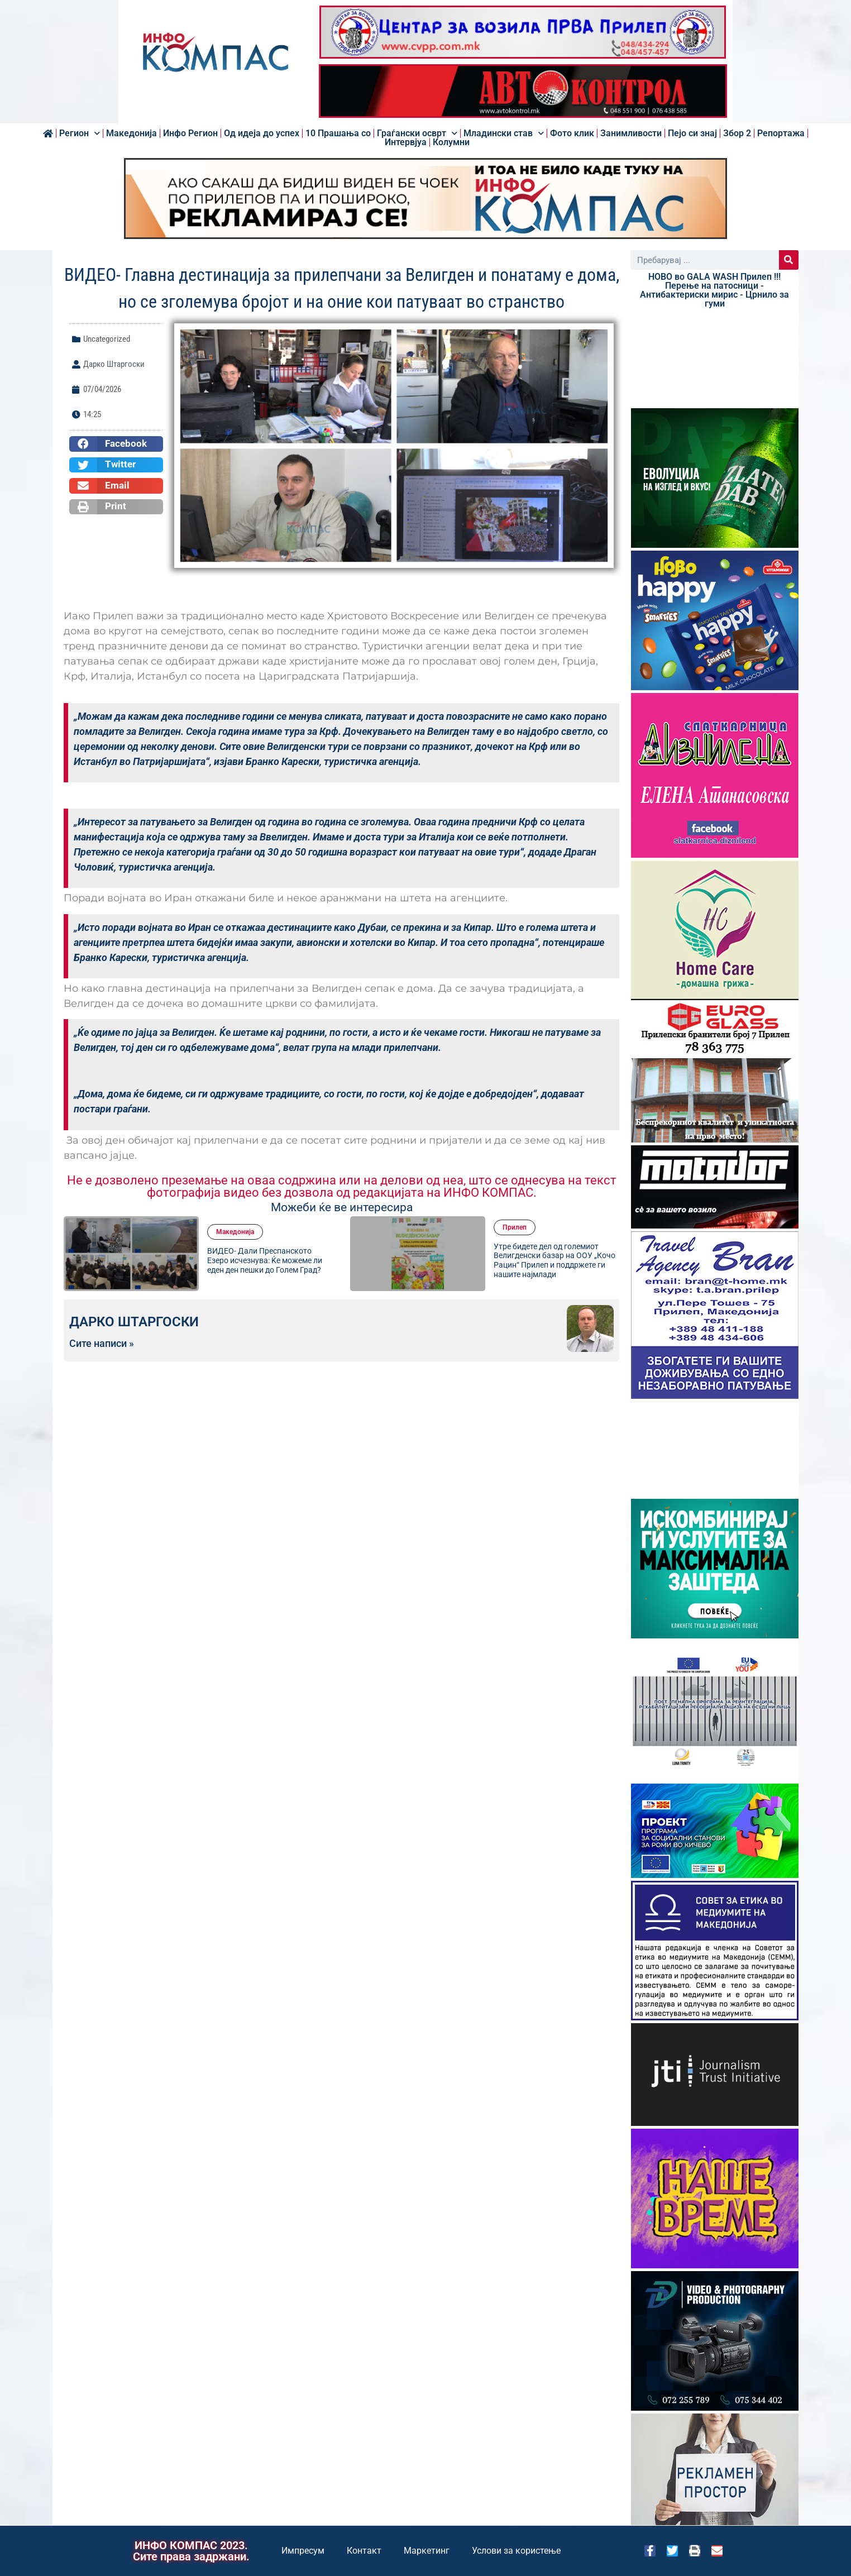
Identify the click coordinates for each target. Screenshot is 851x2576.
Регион (79, 133)
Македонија (131, 133)
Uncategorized (106, 339)
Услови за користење (516, 2550)
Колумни (451, 142)
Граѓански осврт (417, 133)
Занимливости (631, 133)
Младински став (503, 133)
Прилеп (515, 1227)
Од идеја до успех (261, 133)
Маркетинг (427, 2550)
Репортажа (781, 133)
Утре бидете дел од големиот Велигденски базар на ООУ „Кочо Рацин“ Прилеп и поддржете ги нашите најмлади (554, 1260)
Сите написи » (101, 1344)
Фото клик (572, 133)
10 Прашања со (338, 133)
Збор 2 (737, 133)
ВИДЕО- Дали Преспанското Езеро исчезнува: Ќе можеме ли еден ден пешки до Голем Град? (264, 1260)
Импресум (302, 2550)
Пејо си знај (692, 133)
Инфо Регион (190, 133)
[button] (116, 444)
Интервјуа (406, 142)
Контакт (364, 2550)
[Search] (789, 260)
